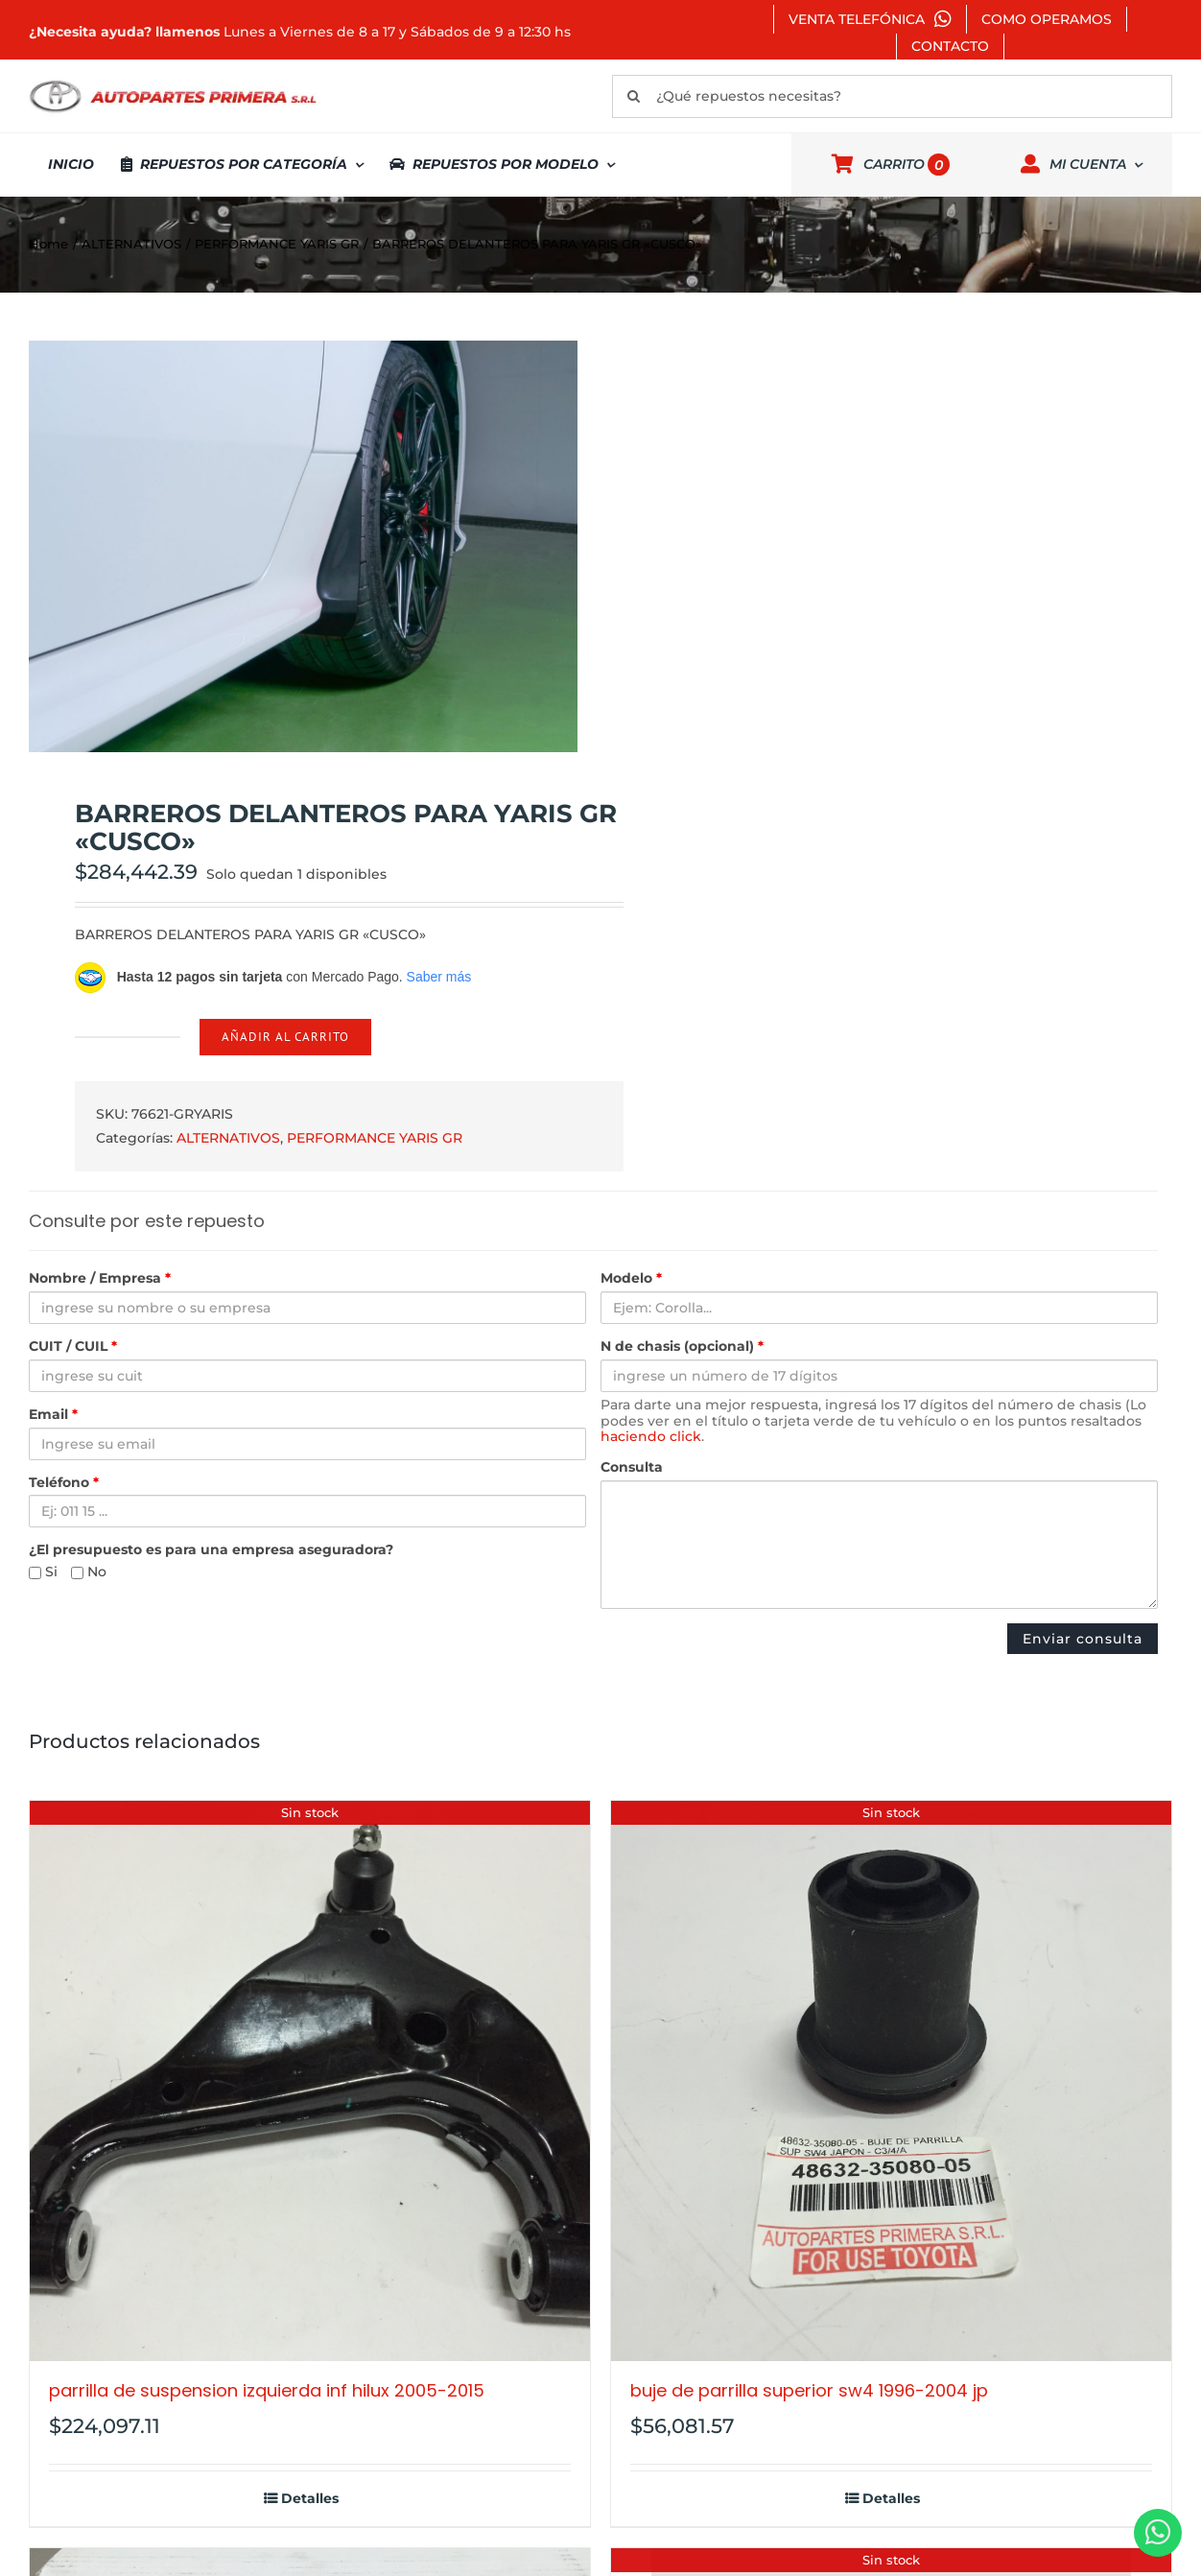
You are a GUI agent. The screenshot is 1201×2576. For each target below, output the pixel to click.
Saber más (439, 976)
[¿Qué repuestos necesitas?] (892, 96)
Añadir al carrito (285, 1036)
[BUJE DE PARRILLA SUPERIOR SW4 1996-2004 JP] (891, 2081)
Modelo (631, 1278)
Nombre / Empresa (100, 1278)
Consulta (631, 1467)
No (88, 1572)
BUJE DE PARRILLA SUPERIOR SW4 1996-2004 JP (809, 2390)
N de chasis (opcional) (682, 1346)
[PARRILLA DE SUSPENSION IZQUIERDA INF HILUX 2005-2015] (310, 2081)
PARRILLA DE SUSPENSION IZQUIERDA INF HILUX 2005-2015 (266, 2390)
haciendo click (650, 1436)
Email (53, 1414)
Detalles (310, 2499)
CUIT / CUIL (73, 1346)
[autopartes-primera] (173, 82)
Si (43, 1572)
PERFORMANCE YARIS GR (374, 1137)
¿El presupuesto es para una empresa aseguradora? (211, 1550)
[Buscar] (633, 96)
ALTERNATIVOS (228, 1137)
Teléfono (64, 1483)
